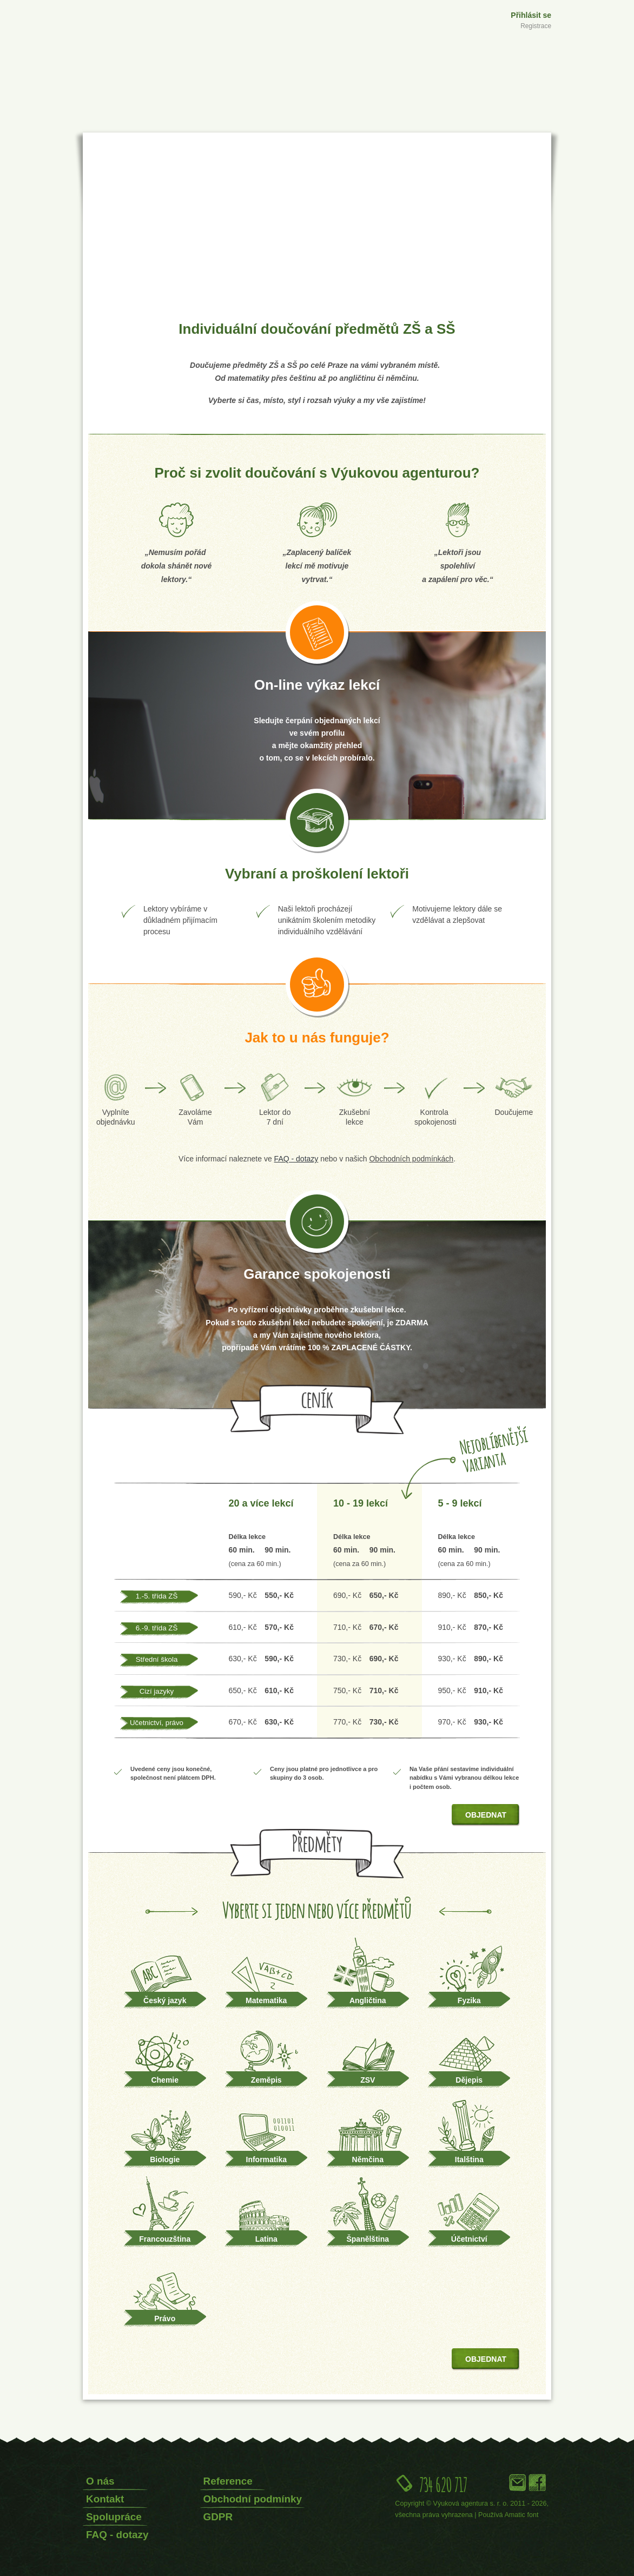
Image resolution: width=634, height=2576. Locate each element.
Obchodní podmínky (252, 2499)
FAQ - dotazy (117, 2534)
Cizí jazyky (157, 1691)
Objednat (485, 1815)
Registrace (535, 26)
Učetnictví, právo (156, 1723)
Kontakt (105, 2499)
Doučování (357, 120)
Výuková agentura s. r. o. (470, 2503)
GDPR (218, 2516)
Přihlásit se (531, 15)
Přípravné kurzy (239, 120)
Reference (228, 2481)
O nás (100, 2481)
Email (517, 2482)
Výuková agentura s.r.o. (130, 47)
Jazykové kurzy (471, 120)
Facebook (537, 2482)
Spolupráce (114, 2516)
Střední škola (157, 1659)
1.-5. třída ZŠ (157, 1596)
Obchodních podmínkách (411, 1158)
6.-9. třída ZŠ (157, 1628)
